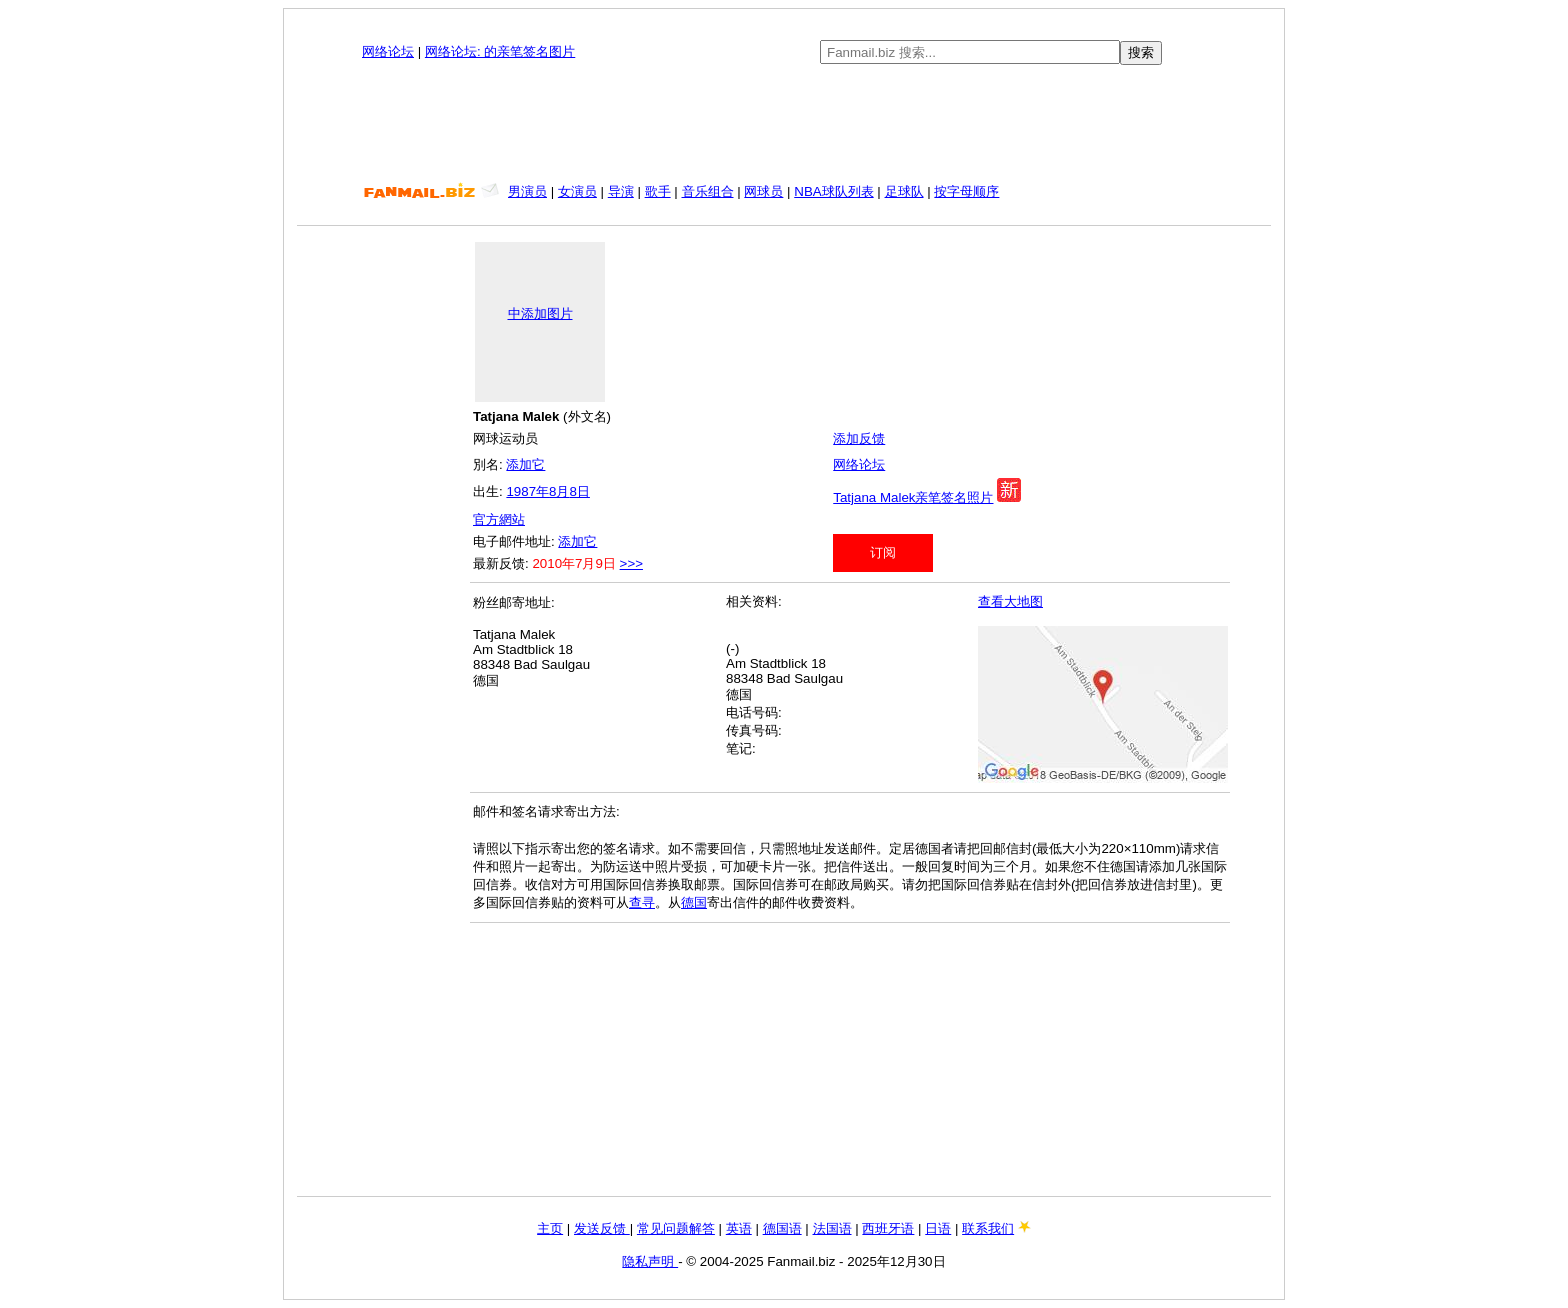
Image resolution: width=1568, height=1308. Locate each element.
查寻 (642, 902)
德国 (694, 902)
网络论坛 (388, 51)
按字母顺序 (966, 191)
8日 (579, 491)
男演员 (527, 191)
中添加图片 (540, 313)
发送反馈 (602, 1228)
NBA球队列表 (833, 191)
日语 (938, 1228)
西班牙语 (888, 1228)
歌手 (658, 191)
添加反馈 (859, 438)
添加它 (525, 464)
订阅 (883, 552)
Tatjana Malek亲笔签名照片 (913, 497)
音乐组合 (708, 191)
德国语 (782, 1228)
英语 (739, 1228)
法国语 (832, 1228)
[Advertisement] (784, 124)
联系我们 (988, 1228)
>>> (631, 563)
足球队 (904, 191)
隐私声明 (650, 1261)
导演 (621, 191)
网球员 (763, 191)
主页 (550, 1228)
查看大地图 (1010, 601)
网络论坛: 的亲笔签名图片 (500, 51)
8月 (559, 491)
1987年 (527, 491)
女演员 (577, 191)
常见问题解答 (676, 1228)
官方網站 (499, 519)
